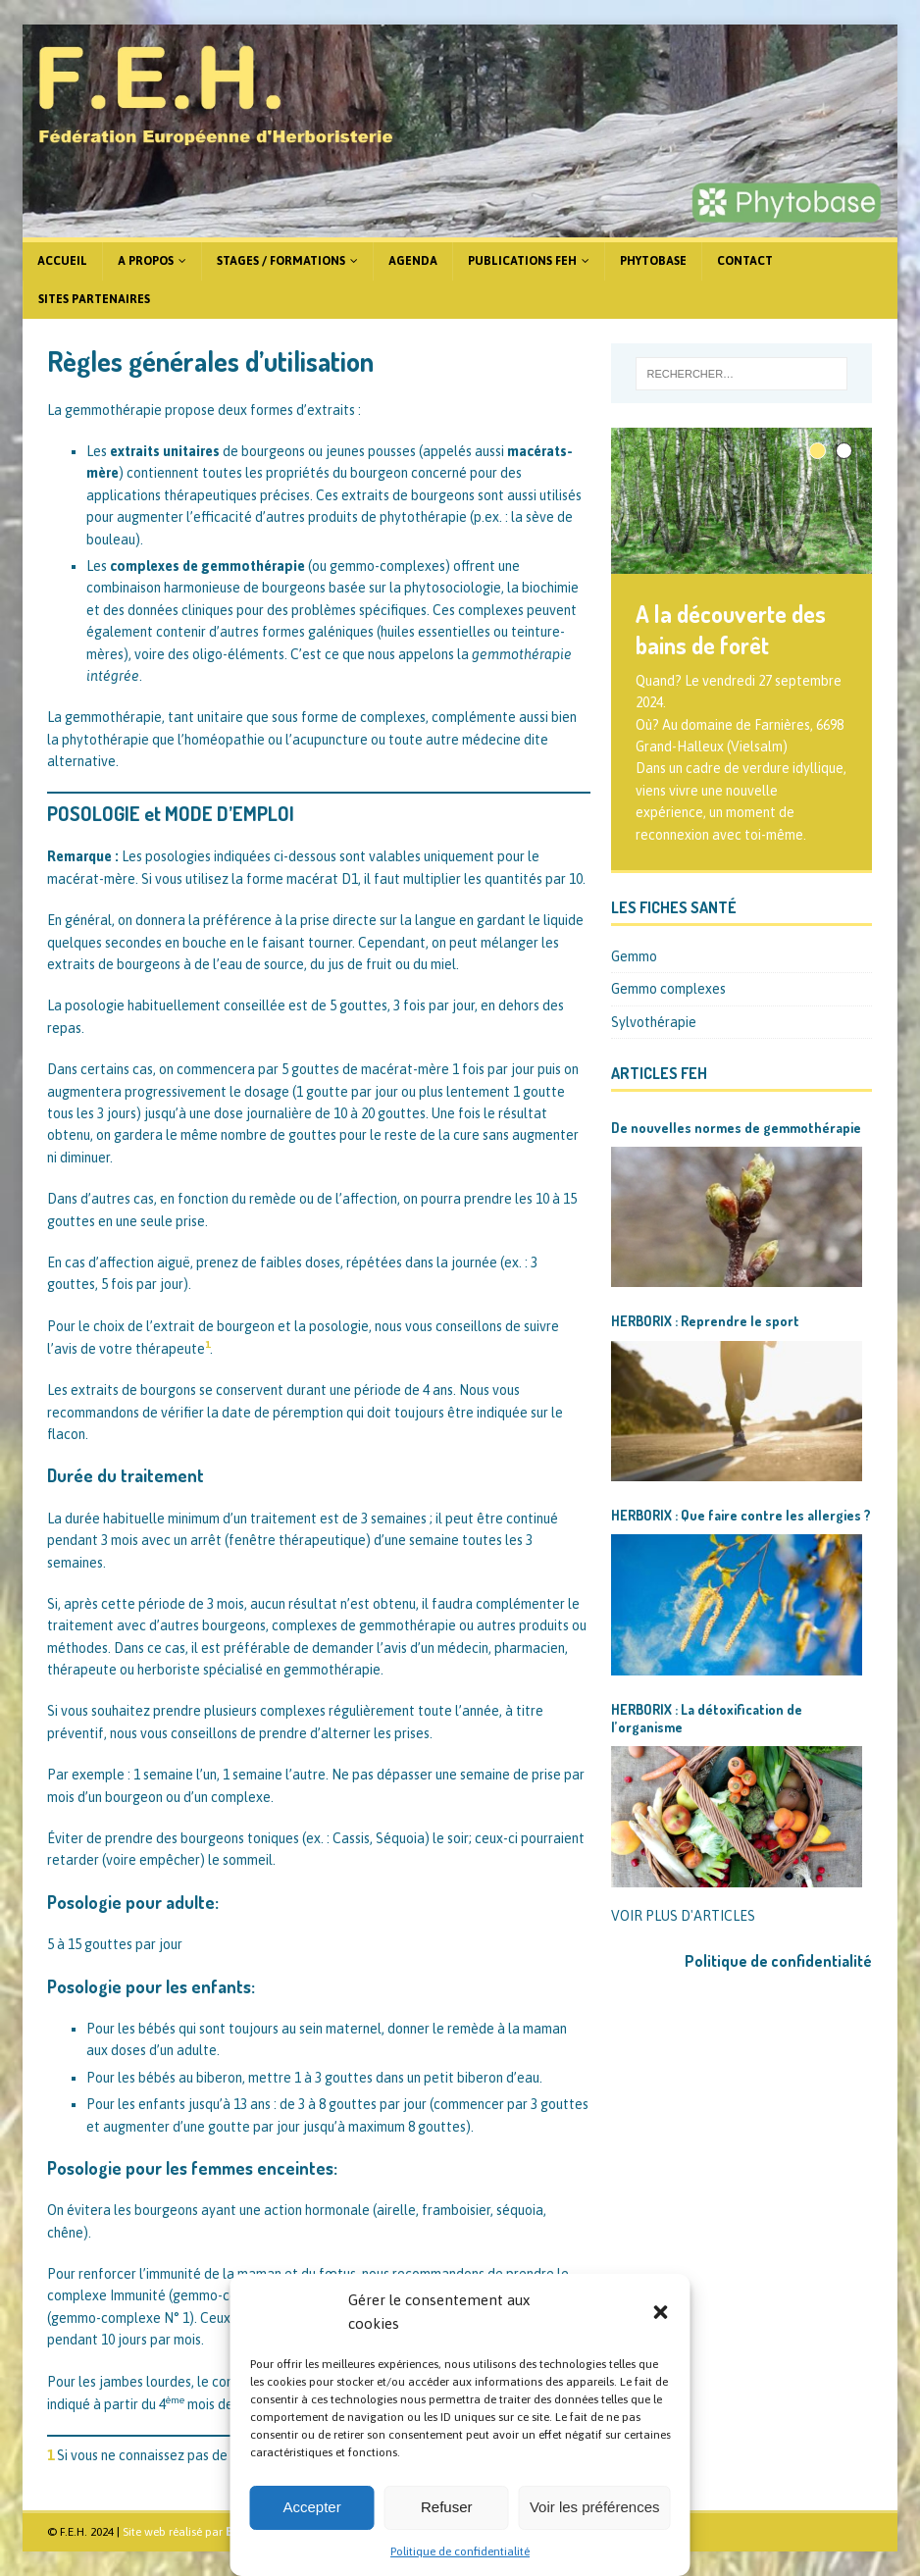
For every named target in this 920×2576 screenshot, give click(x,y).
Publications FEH (522, 261)
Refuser (447, 2507)
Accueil (62, 261)
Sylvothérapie (653, 1022)
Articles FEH (659, 1073)
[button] (661, 2312)
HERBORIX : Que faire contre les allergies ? (741, 1515)
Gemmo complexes (668, 989)
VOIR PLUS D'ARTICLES (683, 1916)
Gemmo (634, 956)
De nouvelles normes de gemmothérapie (736, 1127)
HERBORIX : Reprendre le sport (705, 1321)
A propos (146, 261)
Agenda (412, 261)
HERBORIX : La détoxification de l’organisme (706, 1718)
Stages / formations (281, 261)
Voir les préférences (595, 2507)
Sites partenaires (94, 299)
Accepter (312, 2507)
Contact (745, 261)
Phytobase (653, 261)
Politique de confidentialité (460, 2551)
